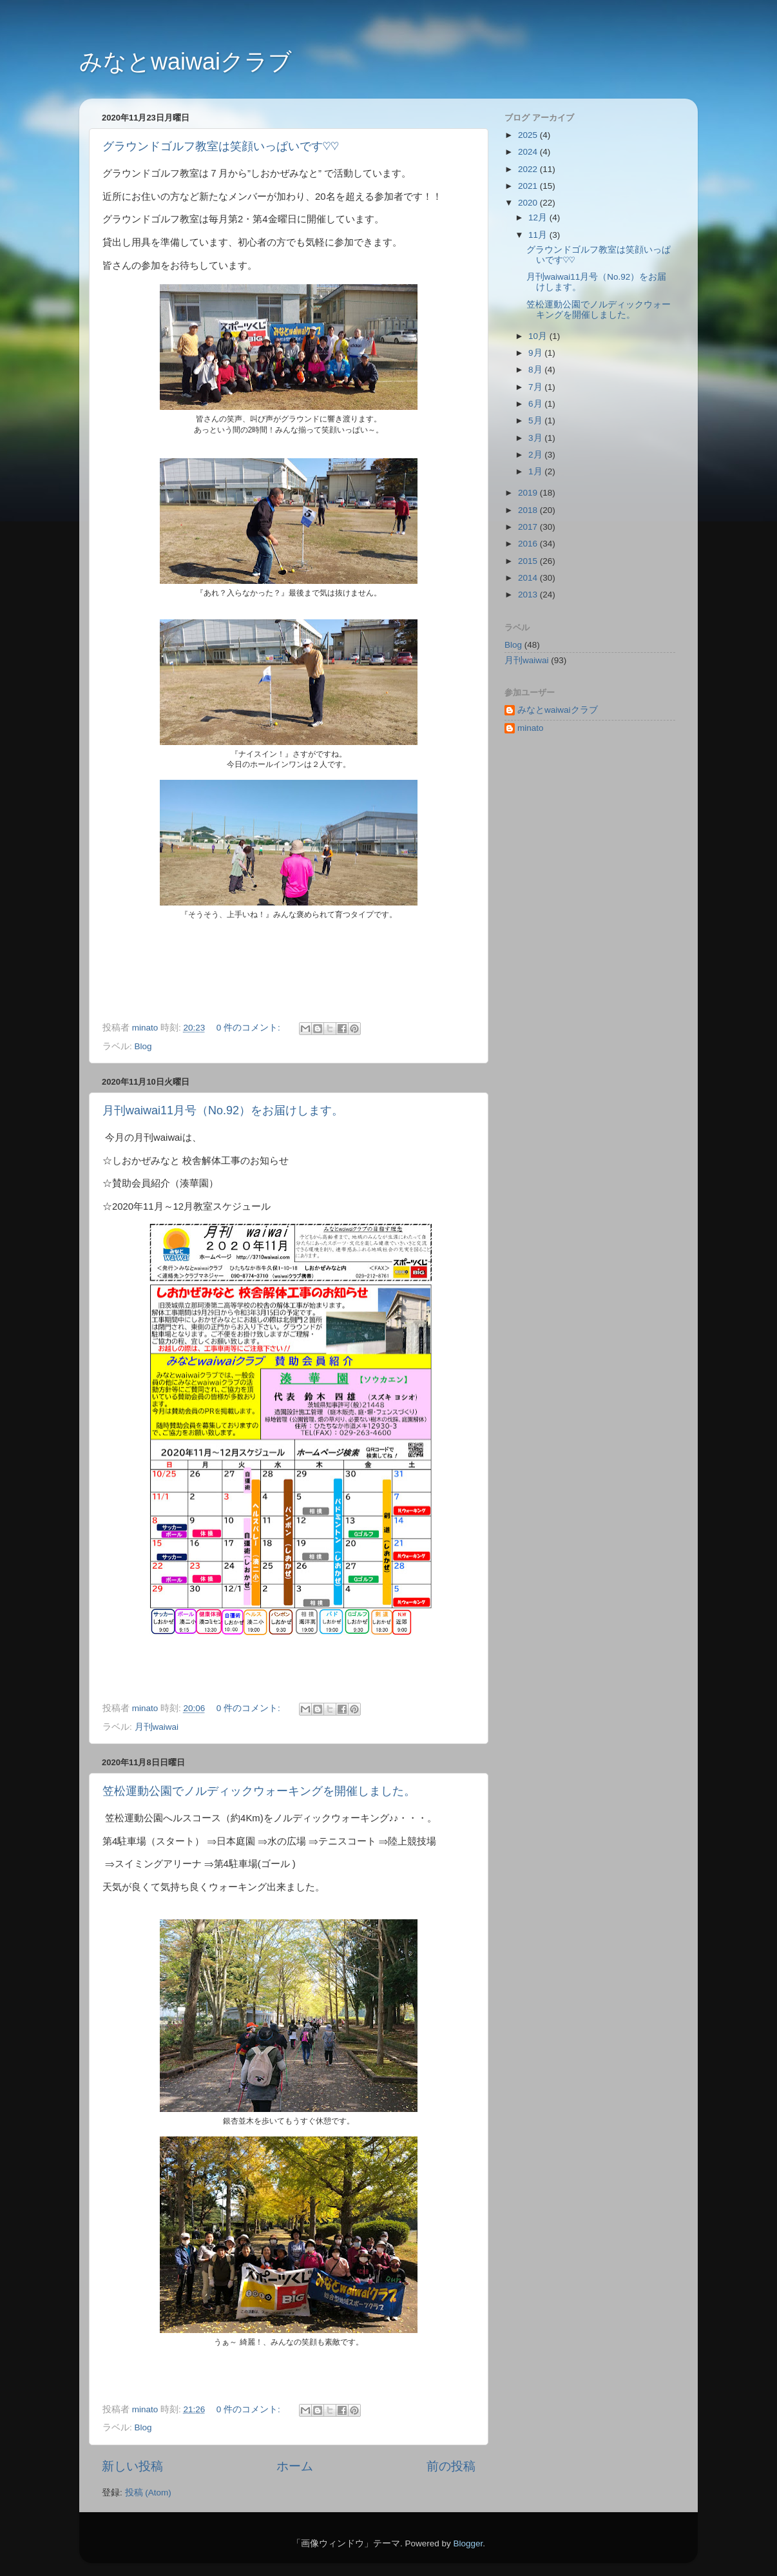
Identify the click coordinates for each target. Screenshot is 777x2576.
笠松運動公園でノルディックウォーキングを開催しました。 (259, 1791)
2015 (529, 561)
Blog (143, 1046)
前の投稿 (451, 2466)
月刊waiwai (157, 1727)
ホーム (294, 2466)
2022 (529, 169)
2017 (529, 527)
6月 (536, 404)
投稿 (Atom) (148, 2492)
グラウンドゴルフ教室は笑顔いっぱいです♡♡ (220, 146)
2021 (529, 186)
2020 (529, 203)
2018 (529, 510)
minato (530, 728)
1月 (536, 471)
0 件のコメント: (249, 1027)
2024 (529, 152)
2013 (529, 594)
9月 (536, 353)
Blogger (468, 2543)
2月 (536, 455)
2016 (529, 543)
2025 (529, 135)
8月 (536, 369)
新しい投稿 (132, 2466)
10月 (539, 336)
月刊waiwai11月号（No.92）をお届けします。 (222, 1110)
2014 (529, 578)
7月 (536, 387)
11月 (539, 235)
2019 (529, 493)
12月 (539, 217)
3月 (536, 438)
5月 (536, 420)
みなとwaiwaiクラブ (185, 61)
